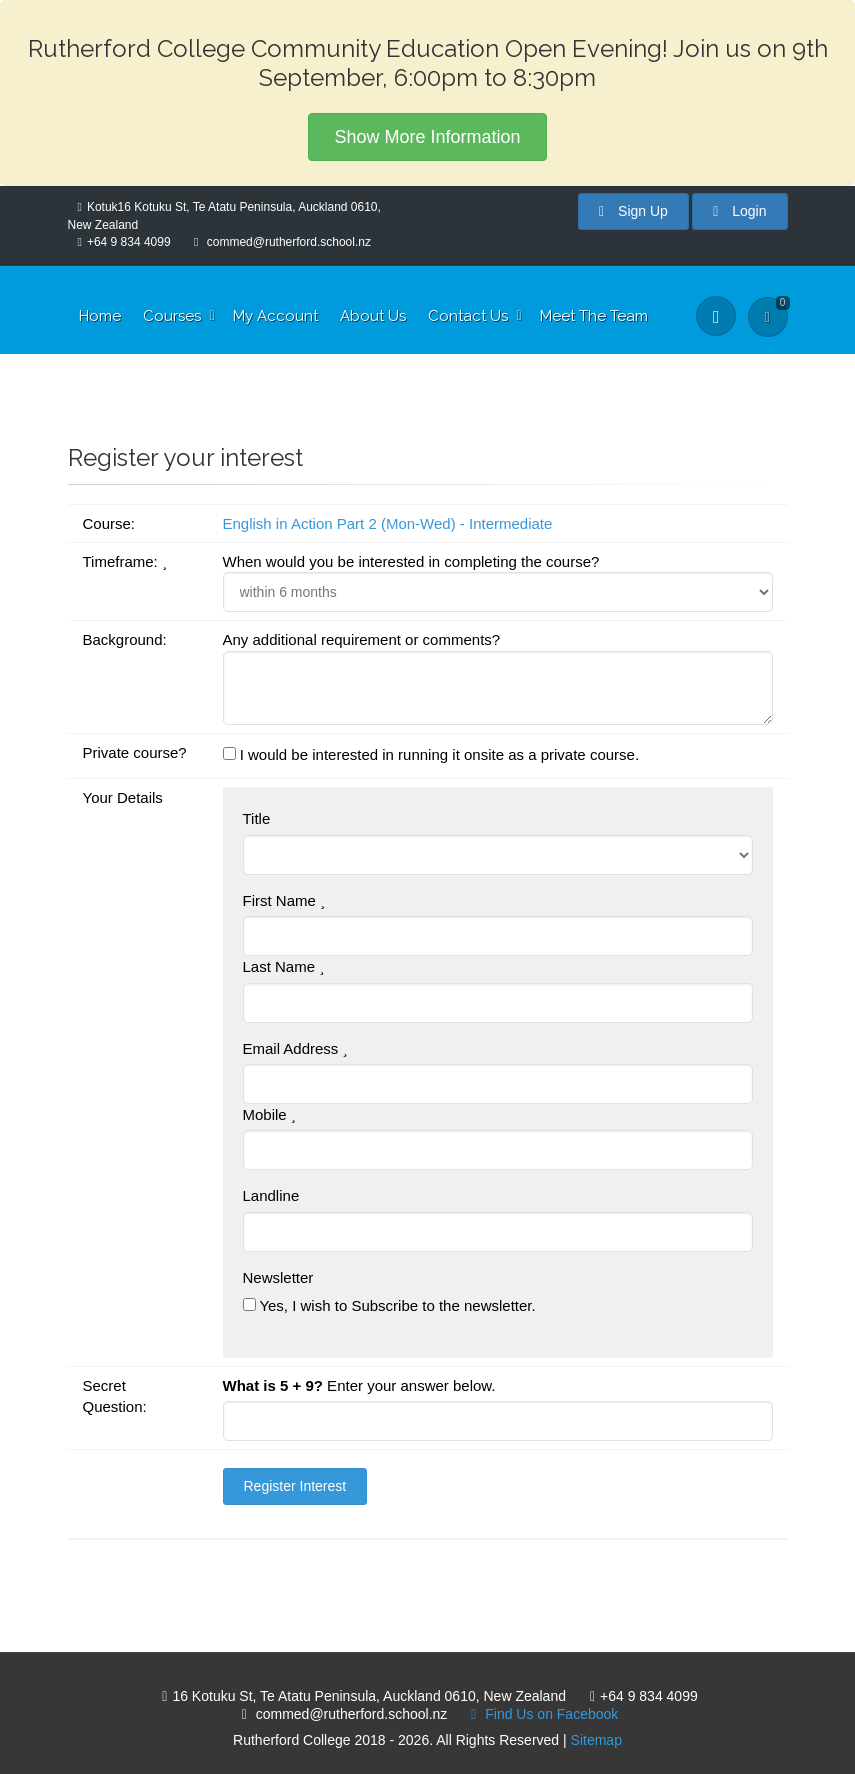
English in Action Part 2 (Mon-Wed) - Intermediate (388, 523)
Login (739, 211)
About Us (373, 316)
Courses (172, 316)
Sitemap (596, 1740)
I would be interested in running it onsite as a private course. (431, 754)
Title (257, 818)
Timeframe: (125, 561)
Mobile (269, 1114)
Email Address (295, 1048)
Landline (271, 1195)
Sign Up (633, 211)
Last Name (284, 966)
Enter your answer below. (359, 1385)
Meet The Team (594, 316)
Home (100, 316)
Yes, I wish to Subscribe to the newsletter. (389, 1305)
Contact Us (468, 316)
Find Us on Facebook (539, 1714)
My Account (275, 316)
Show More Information (427, 137)
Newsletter (278, 1277)
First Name (284, 900)
